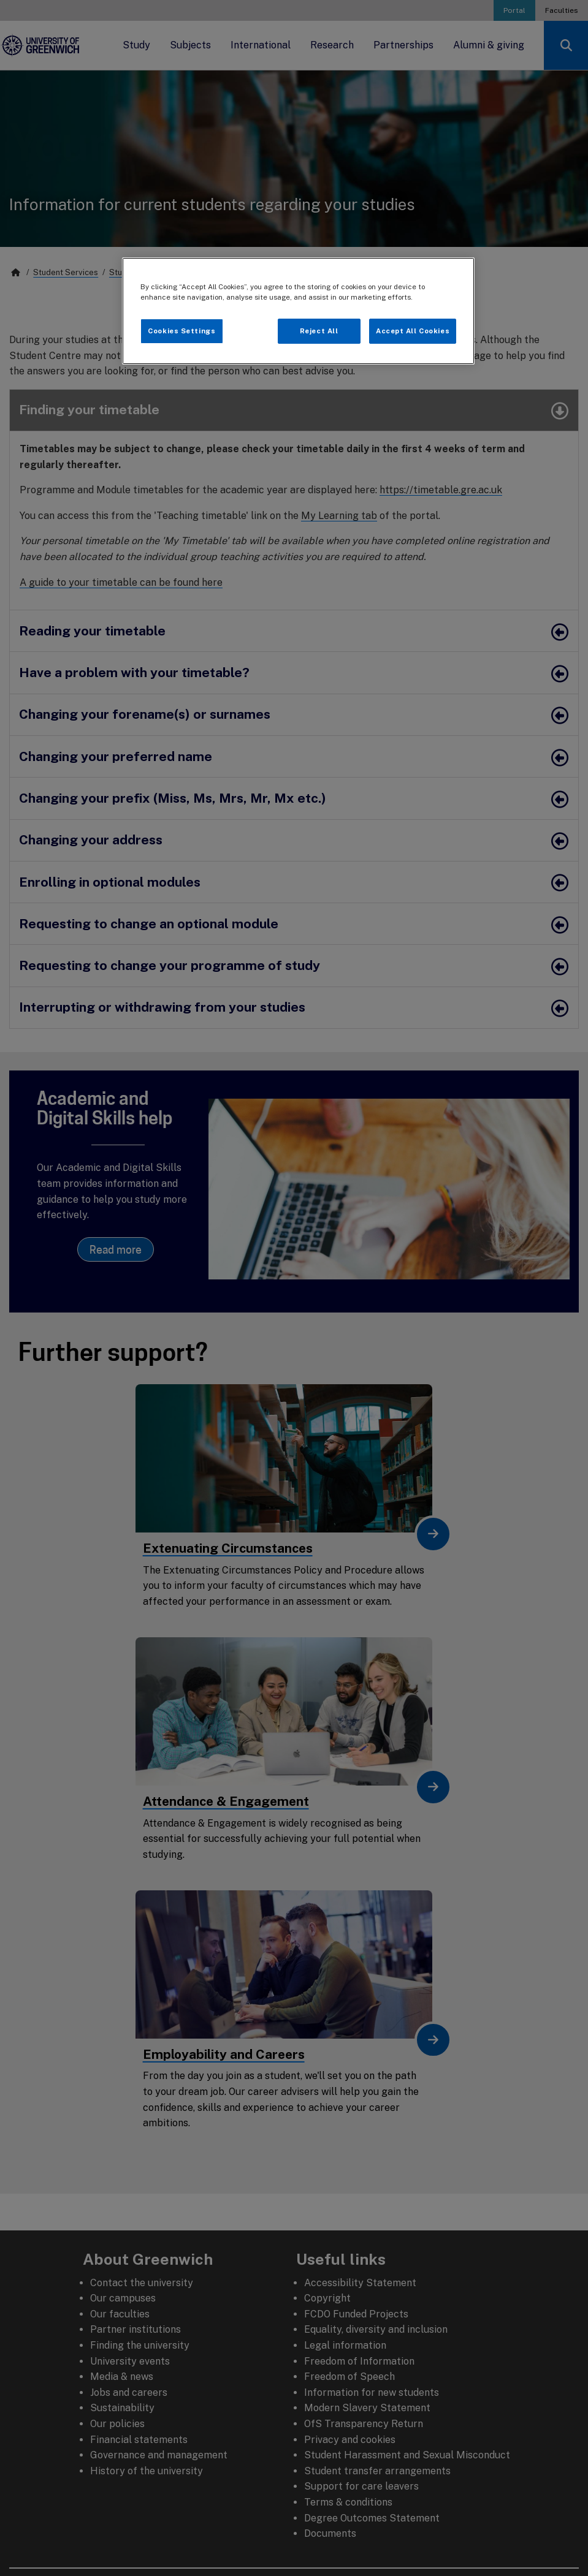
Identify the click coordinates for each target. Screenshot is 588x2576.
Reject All (319, 331)
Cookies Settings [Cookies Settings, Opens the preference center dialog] (181, 331)
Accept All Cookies (412, 331)
